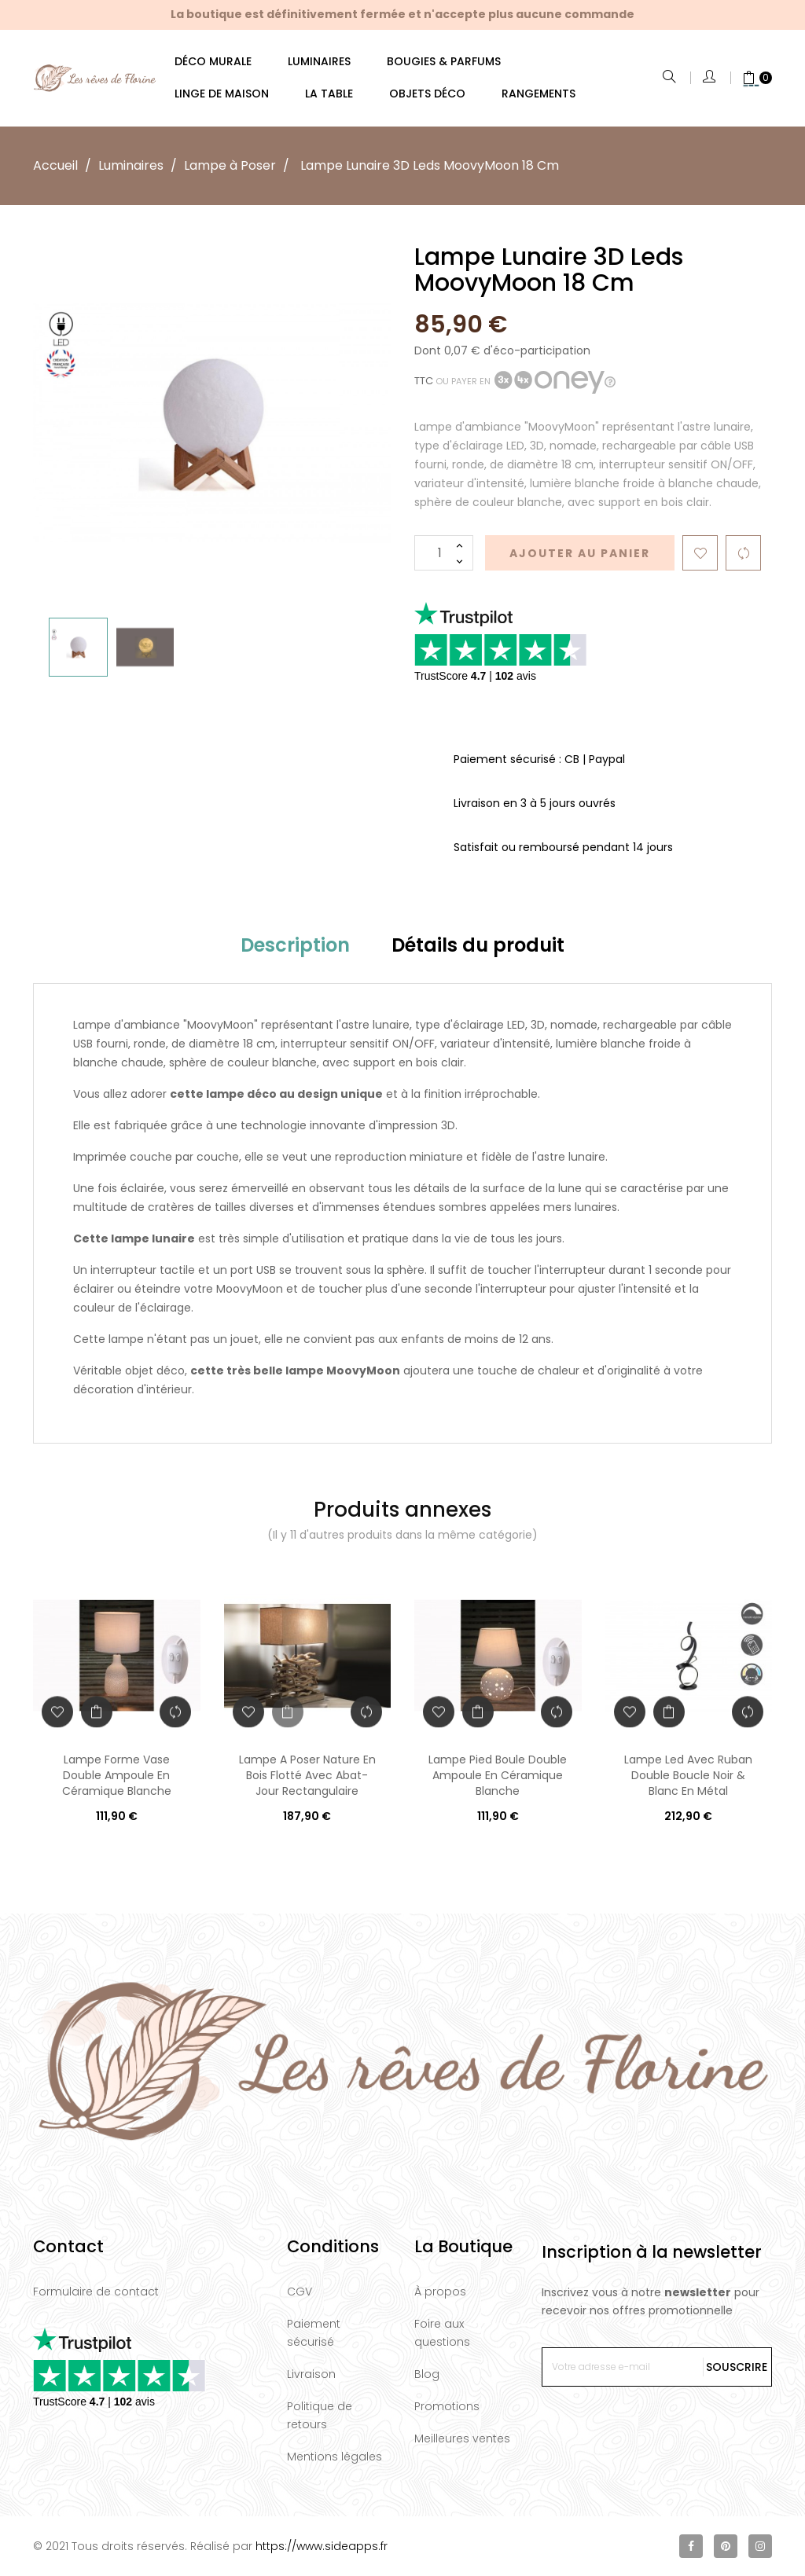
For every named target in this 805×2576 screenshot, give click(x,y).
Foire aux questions (442, 2333)
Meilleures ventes (462, 2438)
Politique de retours (319, 2415)
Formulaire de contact (96, 2291)
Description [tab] (295, 945)
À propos (440, 2291)
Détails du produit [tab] (477, 945)
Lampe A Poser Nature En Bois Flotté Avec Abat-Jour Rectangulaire (307, 1775)
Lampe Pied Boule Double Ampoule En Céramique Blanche (497, 1775)
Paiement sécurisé (313, 2333)
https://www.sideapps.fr (321, 2546)
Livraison (311, 2374)
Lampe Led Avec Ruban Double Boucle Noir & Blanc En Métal (688, 1775)
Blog (426, 2374)
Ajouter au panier (579, 553)
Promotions (447, 2406)
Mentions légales (334, 2456)
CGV (299, 2291)
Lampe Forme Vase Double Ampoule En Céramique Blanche (116, 1775)
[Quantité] (443, 553)
